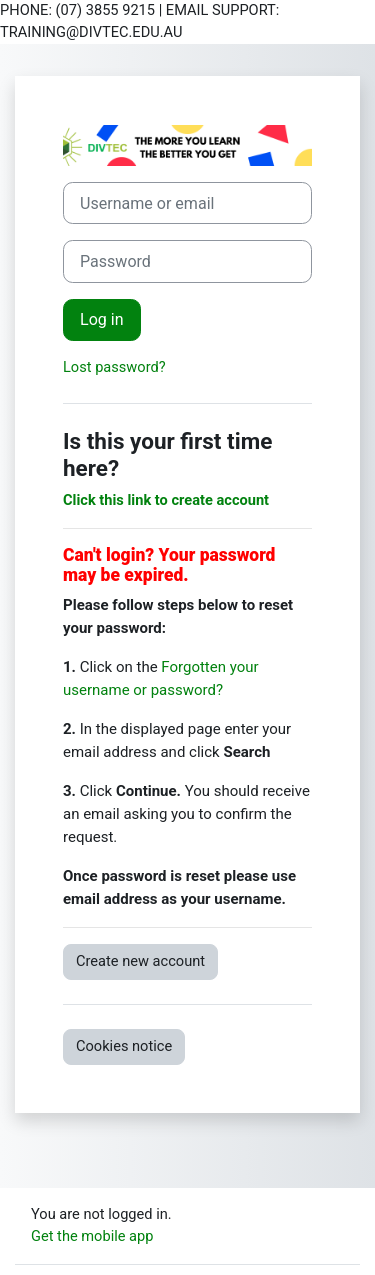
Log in (102, 319)
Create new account (140, 961)
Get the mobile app (92, 1236)
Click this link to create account (166, 500)
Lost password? (114, 367)
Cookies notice (124, 1046)
